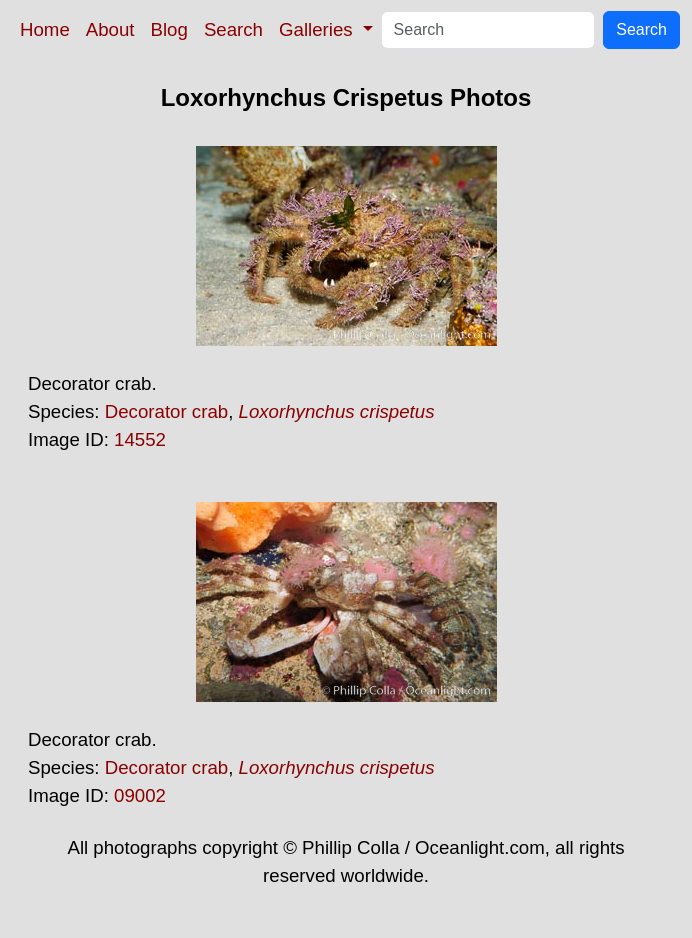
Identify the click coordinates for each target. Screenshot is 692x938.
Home (45, 29)
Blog (169, 29)
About (110, 29)
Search (233, 29)
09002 (140, 795)
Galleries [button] (318, 29)
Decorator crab (166, 411)
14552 (140, 439)
